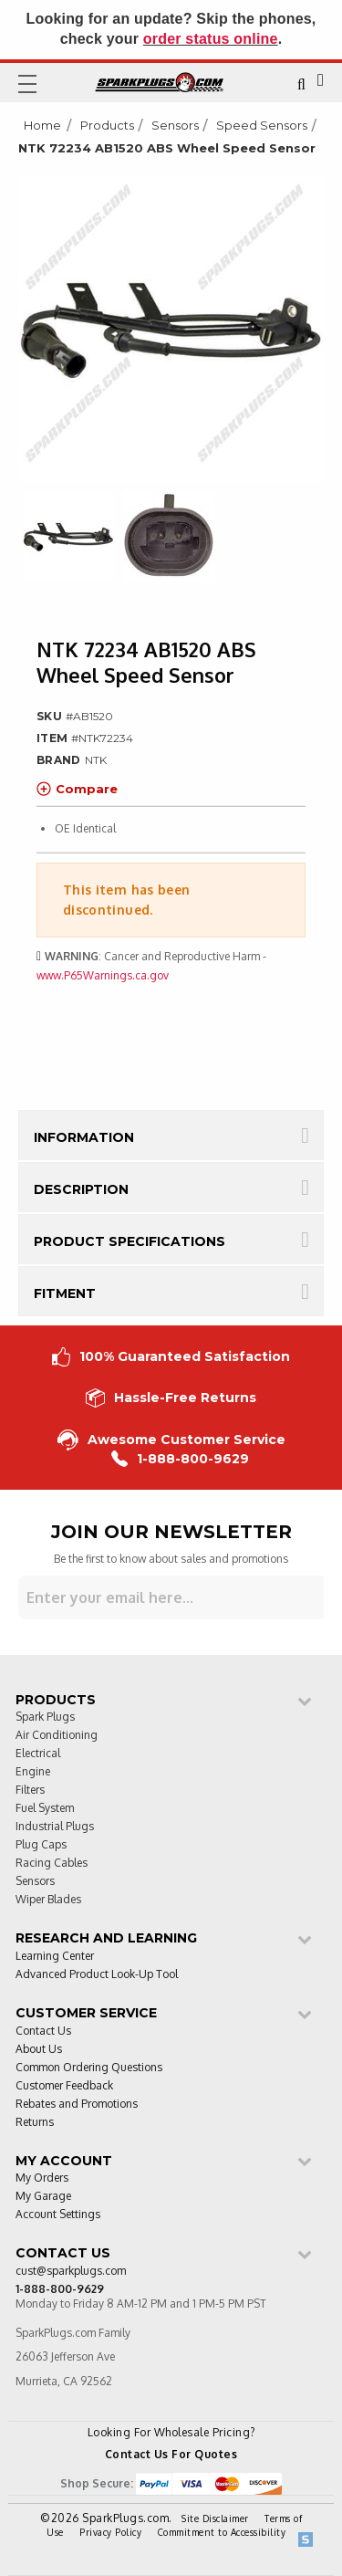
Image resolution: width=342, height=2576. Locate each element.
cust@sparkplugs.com (71, 2272)
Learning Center (55, 1957)
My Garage (43, 2197)
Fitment (65, 1293)
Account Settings (58, 2215)
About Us (39, 2050)
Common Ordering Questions (89, 2068)
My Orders (42, 2178)
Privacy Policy (110, 2532)
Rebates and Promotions (77, 2104)
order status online (210, 39)
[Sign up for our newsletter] (171, 1597)
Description (81, 1189)
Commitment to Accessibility (222, 2532)
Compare (77, 788)
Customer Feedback (64, 2086)
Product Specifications (129, 1241)
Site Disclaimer (215, 2518)
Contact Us (43, 2031)
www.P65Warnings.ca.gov (102, 975)
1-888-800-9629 (180, 1459)
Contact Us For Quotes (171, 2454)
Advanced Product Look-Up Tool (97, 1975)
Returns (35, 2123)
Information (84, 1137)
